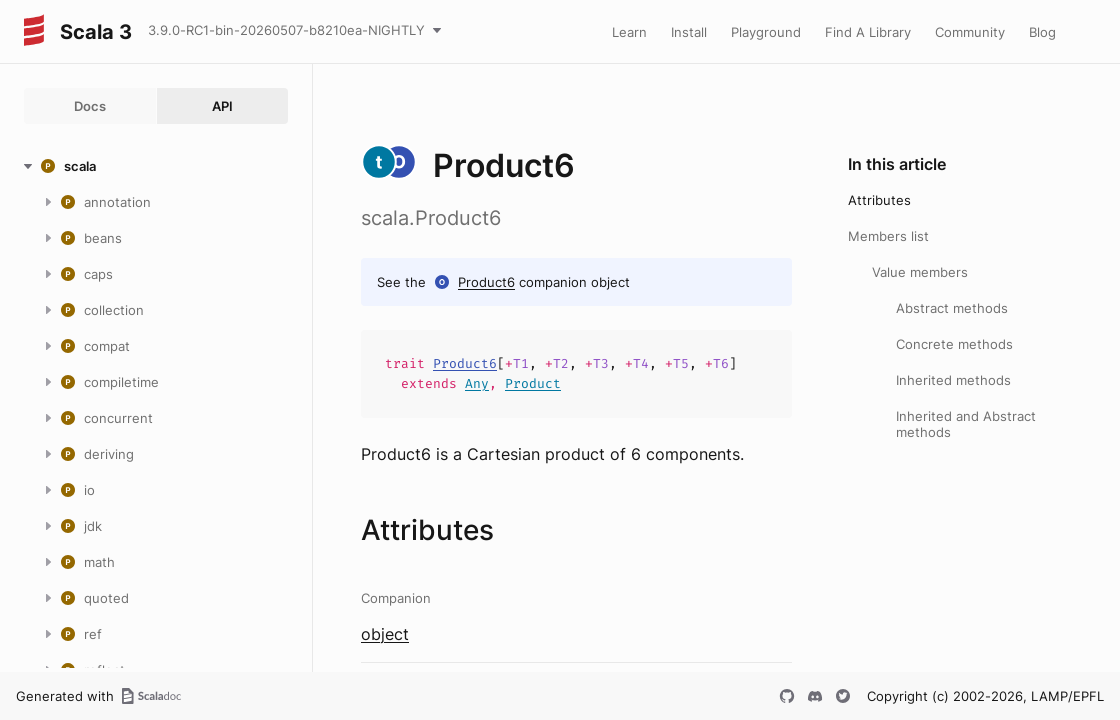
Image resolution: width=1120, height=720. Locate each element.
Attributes (879, 200)
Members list (888, 236)
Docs (90, 106)
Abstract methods (952, 308)
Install (689, 32)
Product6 (486, 282)
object (385, 634)
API (222, 106)
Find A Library (868, 32)
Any (477, 383)
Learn (629, 32)
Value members (920, 272)
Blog (1042, 32)
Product (533, 383)
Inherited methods (953, 380)
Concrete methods (954, 344)
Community (970, 32)
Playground (766, 32)
